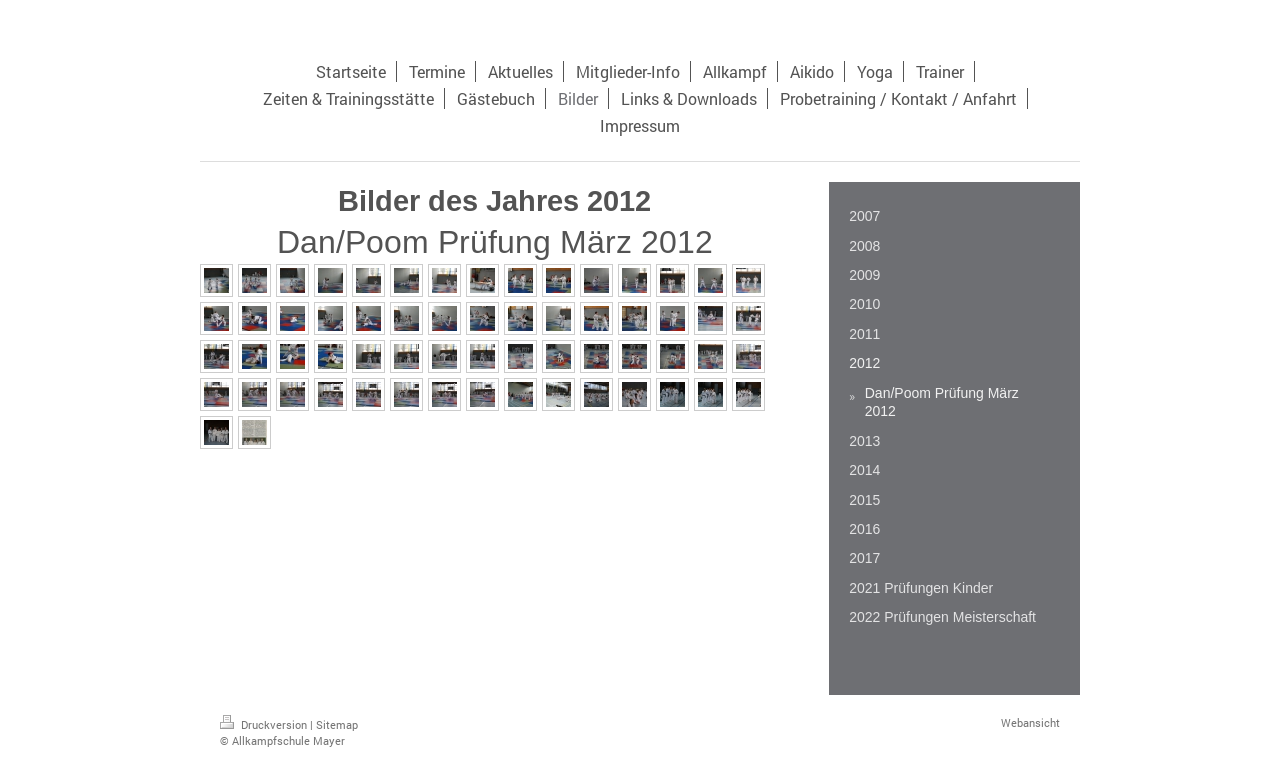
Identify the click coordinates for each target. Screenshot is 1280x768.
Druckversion (265, 724)
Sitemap (337, 724)
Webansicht (1030, 722)
